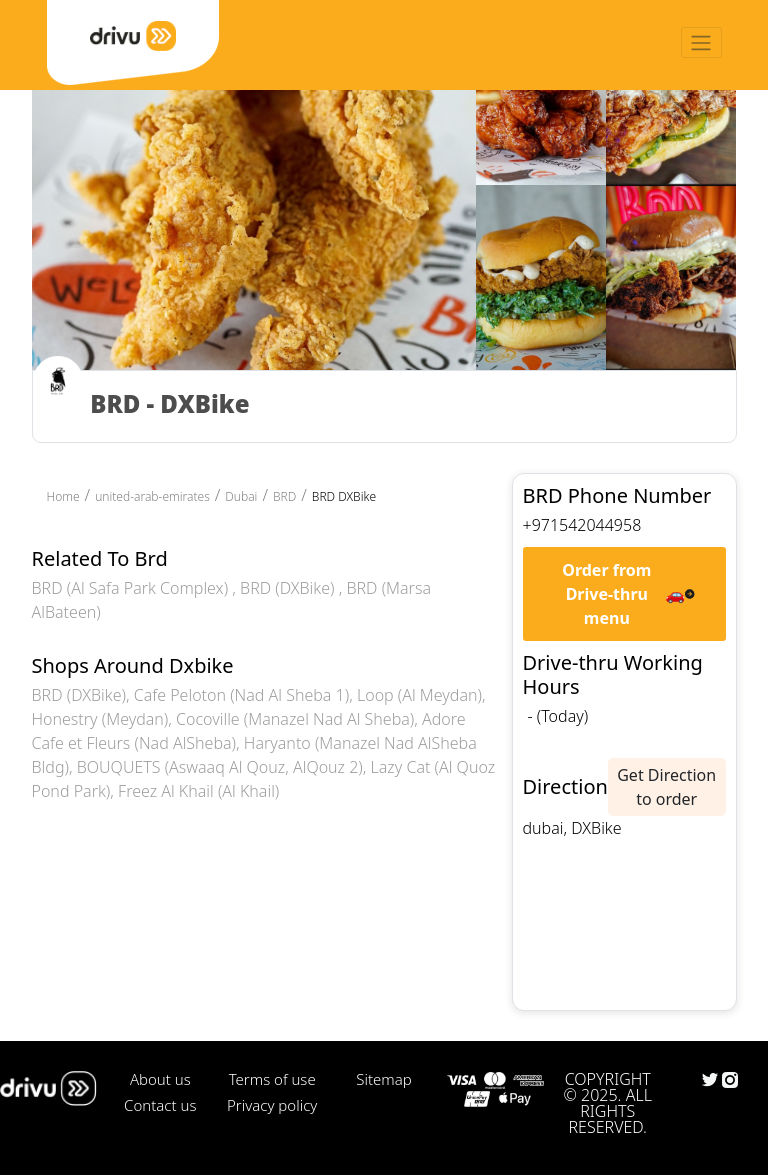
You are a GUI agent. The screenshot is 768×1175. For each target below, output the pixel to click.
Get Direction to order (666, 787)
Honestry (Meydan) (100, 719)
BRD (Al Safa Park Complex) (132, 588)
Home (63, 496)
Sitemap (383, 1079)
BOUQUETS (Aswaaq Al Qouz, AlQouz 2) (220, 767)
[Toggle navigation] (701, 42)
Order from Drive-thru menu (606, 594)
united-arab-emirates (152, 496)
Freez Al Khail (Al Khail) (198, 791)
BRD (284, 496)
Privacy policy (272, 1105)
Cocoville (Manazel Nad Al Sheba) (295, 719)
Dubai (241, 496)
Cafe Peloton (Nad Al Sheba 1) (241, 695)
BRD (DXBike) (289, 588)
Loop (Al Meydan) (419, 695)
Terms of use (272, 1079)
